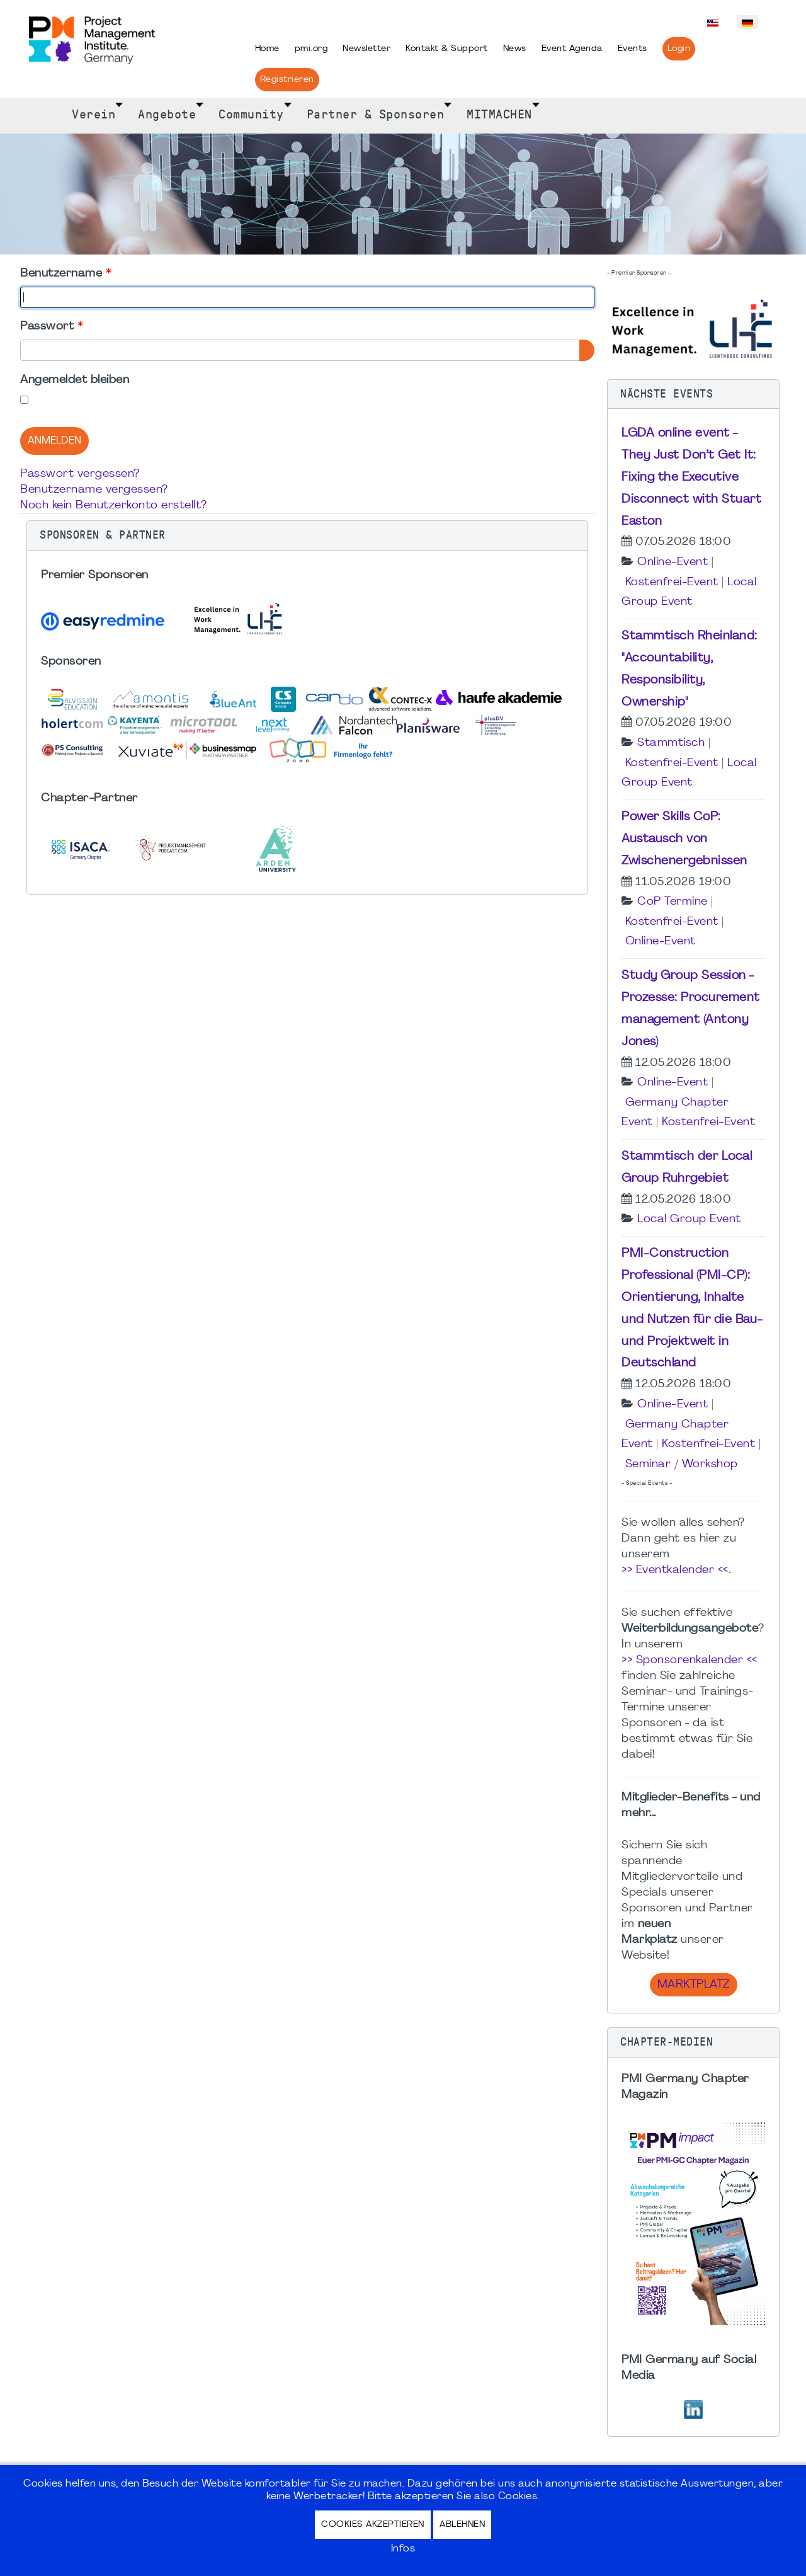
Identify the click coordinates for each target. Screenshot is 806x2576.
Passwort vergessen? (80, 474)
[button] (307, 535)
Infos (403, 2549)
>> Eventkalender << (675, 1570)
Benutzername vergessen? (94, 489)
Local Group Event (689, 1219)
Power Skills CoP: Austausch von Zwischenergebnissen (684, 839)
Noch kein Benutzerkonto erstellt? (113, 505)
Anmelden (54, 441)
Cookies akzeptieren (372, 2524)
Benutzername (65, 273)
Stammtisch (671, 743)
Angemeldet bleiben (74, 380)
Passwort (51, 326)
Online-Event (672, 562)
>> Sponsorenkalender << (690, 1660)
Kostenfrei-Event (671, 582)
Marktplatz (693, 1984)
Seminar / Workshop (681, 1464)
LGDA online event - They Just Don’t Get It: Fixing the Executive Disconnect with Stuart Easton (691, 477)
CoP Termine (672, 901)
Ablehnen (462, 2524)
